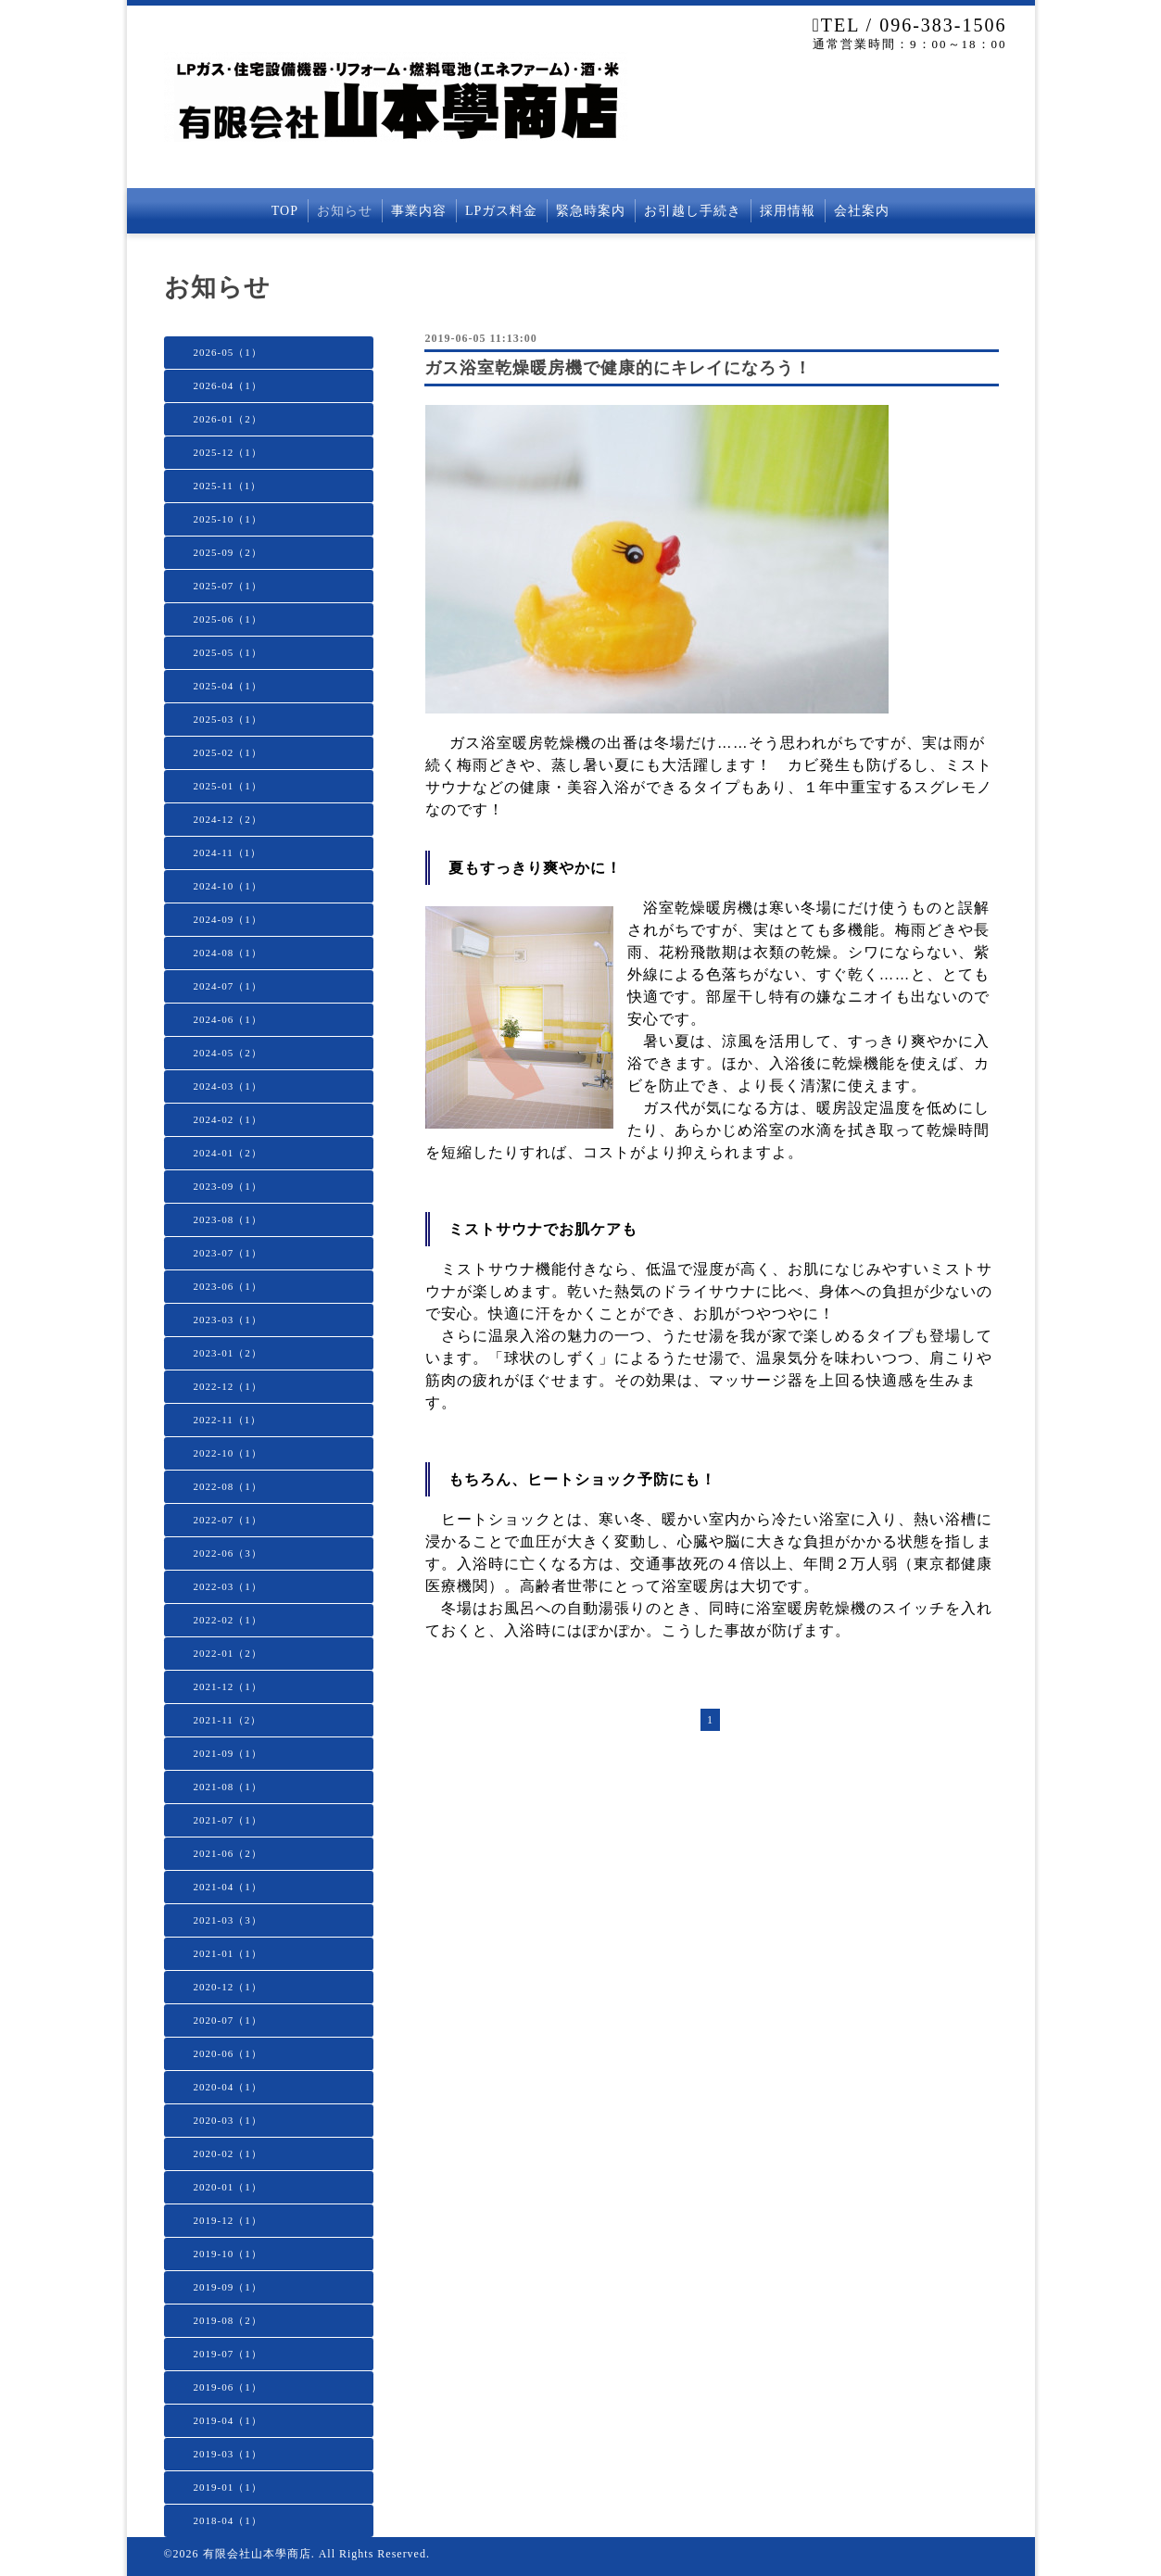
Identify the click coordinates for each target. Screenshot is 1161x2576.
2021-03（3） (228, 1920)
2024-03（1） (228, 1086)
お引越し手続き (692, 211)
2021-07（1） (228, 1819)
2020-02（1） (228, 2153)
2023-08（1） (228, 1219)
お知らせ (344, 211)
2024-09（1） (228, 919)
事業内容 (419, 211)
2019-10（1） (228, 2253)
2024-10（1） (228, 885)
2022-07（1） (228, 1519)
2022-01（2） (228, 1653)
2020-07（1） (228, 2020)
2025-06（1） (228, 619)
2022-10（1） (228, 1452)
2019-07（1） (228, 2353)
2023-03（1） (228, 1319)
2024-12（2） (228, 819)
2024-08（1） (228, 952)
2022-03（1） (228, 1586)
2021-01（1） (228, 1953)
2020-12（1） (228, 1986)
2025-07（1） (228, 585)
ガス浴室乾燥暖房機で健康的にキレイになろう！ (618, 368)
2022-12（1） (228, 1386)
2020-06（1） (228, 2053)
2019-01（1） (228, 2487)
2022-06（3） (228, 1553)
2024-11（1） (228, 852)
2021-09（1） (228, 1753)
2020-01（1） (228, 2186)
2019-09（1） (228, 2286)
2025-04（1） (228, 685)
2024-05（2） (228, 1052)
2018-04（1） (228, 2520)
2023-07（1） (228, 1252)
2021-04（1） (228, 1886)
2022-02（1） (228, 1619)
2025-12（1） (228, 452)
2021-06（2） (228, 1853)
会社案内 (862, 211)
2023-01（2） (228, 1352)
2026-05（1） (228, 352)
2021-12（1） (228, 1686)
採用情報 (787, 211)
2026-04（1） (228, 385)
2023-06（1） (228, 1286)
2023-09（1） (228, 1186)
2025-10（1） (228, 518)
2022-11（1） (228, 1419)
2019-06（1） (228, 2387)
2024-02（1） (228, 1119)
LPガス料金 (501, 211)
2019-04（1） (228, 2420)
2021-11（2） (228, 1719)
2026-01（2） (228, 418)
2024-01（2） (228, 1152)
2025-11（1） (228, 485)
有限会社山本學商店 (257, 2553)
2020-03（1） (228, 2120)
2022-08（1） (228, 1486)
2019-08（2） (228, 2320)
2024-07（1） (228, 985)
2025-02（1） (228, 752)
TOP (284, 211)
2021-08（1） (228, 1786)
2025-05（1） (228, 652)
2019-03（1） (228, 2453)
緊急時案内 (590, 211)
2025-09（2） (228, 552)
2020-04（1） (228, 2086)
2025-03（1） (228, 719)
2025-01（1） (228, 785)
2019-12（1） (228, 2220)
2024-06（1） (228, 1019)
